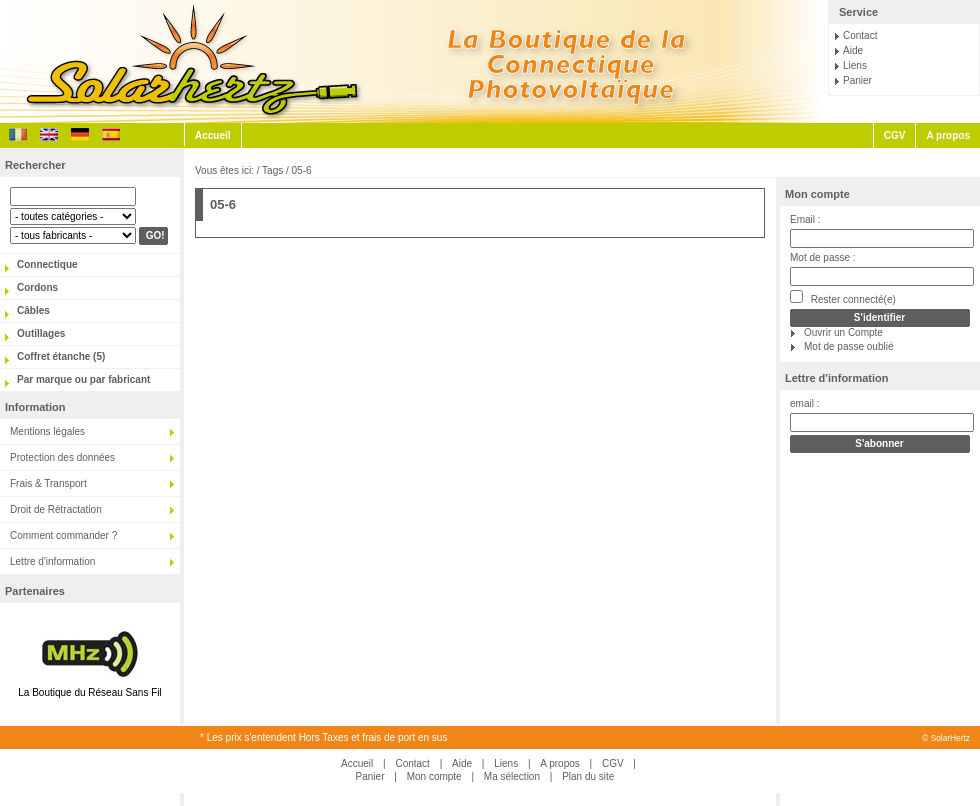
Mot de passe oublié (849, 346)
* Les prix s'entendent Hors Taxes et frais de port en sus (323, 737)
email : (804, 403)
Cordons (37, 287)
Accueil (213, 135)
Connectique (47, 264)
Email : (805, 219)
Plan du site (588, 776)
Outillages (41, 333)
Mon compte (817, 194)
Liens (855, 65)
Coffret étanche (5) (61, 356)
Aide (853, 50)
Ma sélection (512, 776)
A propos (948, 135)
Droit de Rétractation (56, 509)
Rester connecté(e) (843, 297)
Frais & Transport (48, 483)
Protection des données (62, 457)
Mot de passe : (823, 257)
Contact (860, 35)
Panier (857, 80)
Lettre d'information (52, 561)
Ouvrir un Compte (843, 332)
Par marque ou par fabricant (83, 379)
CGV (895, 135)
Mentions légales (47, 431)
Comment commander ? (63, 535)
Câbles (33, 310)
